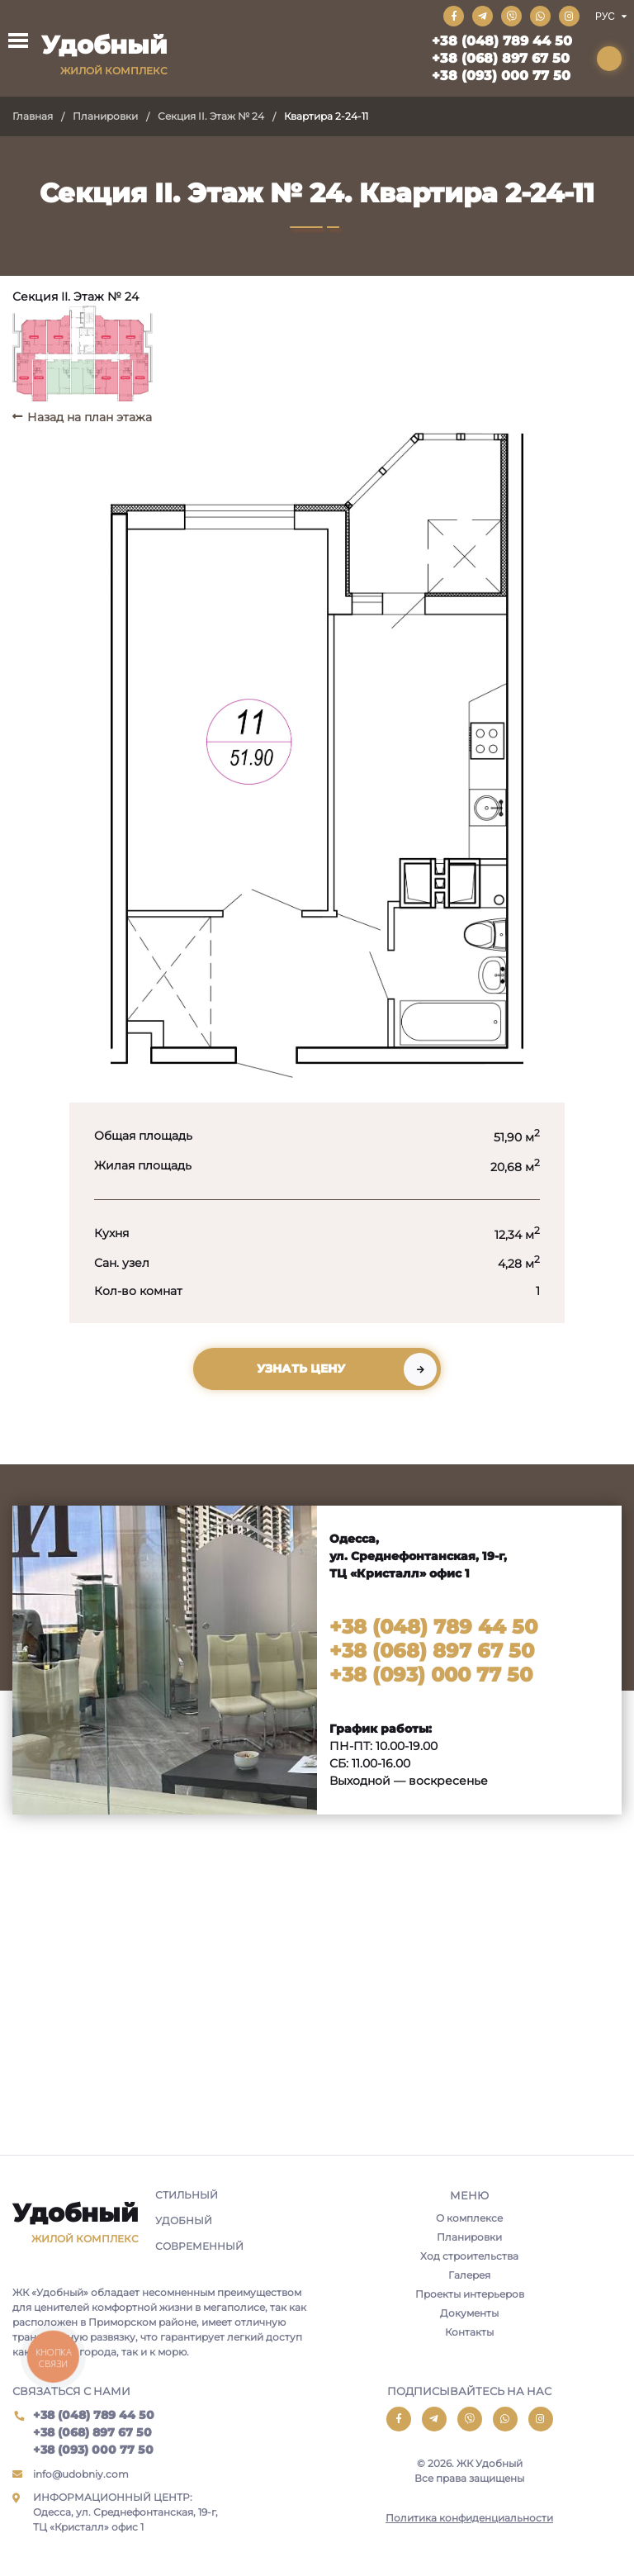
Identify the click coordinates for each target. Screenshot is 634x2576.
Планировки (105, 116)
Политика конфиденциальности (469, 2518)
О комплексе (469, 2218)
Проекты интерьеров (469, 2294)
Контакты (469, 2332)
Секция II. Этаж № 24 (211, 116)
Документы (469, 2313)
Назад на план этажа (89, 417)
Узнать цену (301, 1368)
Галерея (469, 2275)
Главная (32, 116)
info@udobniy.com (81, 2474)
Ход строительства (469, 2256)
